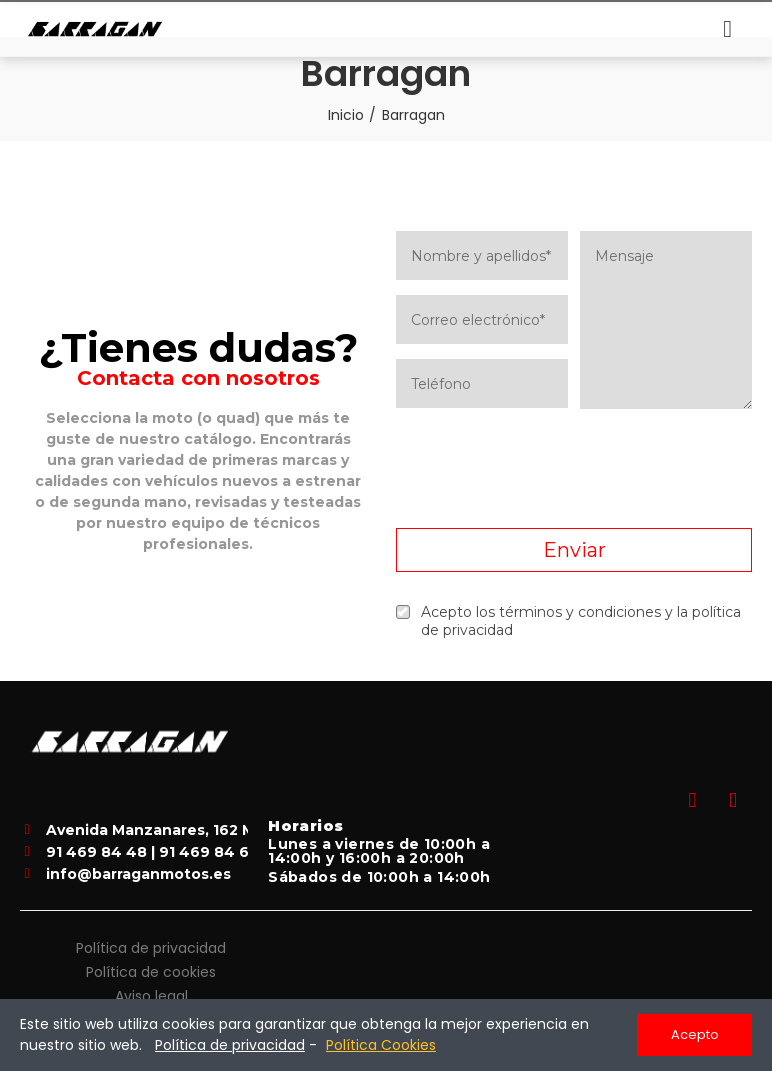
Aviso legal (151, 996)
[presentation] (574, 469)
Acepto (695, 1034)
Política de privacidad (151, 948)
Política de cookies (151, 972)
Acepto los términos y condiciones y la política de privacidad (568, 621)
